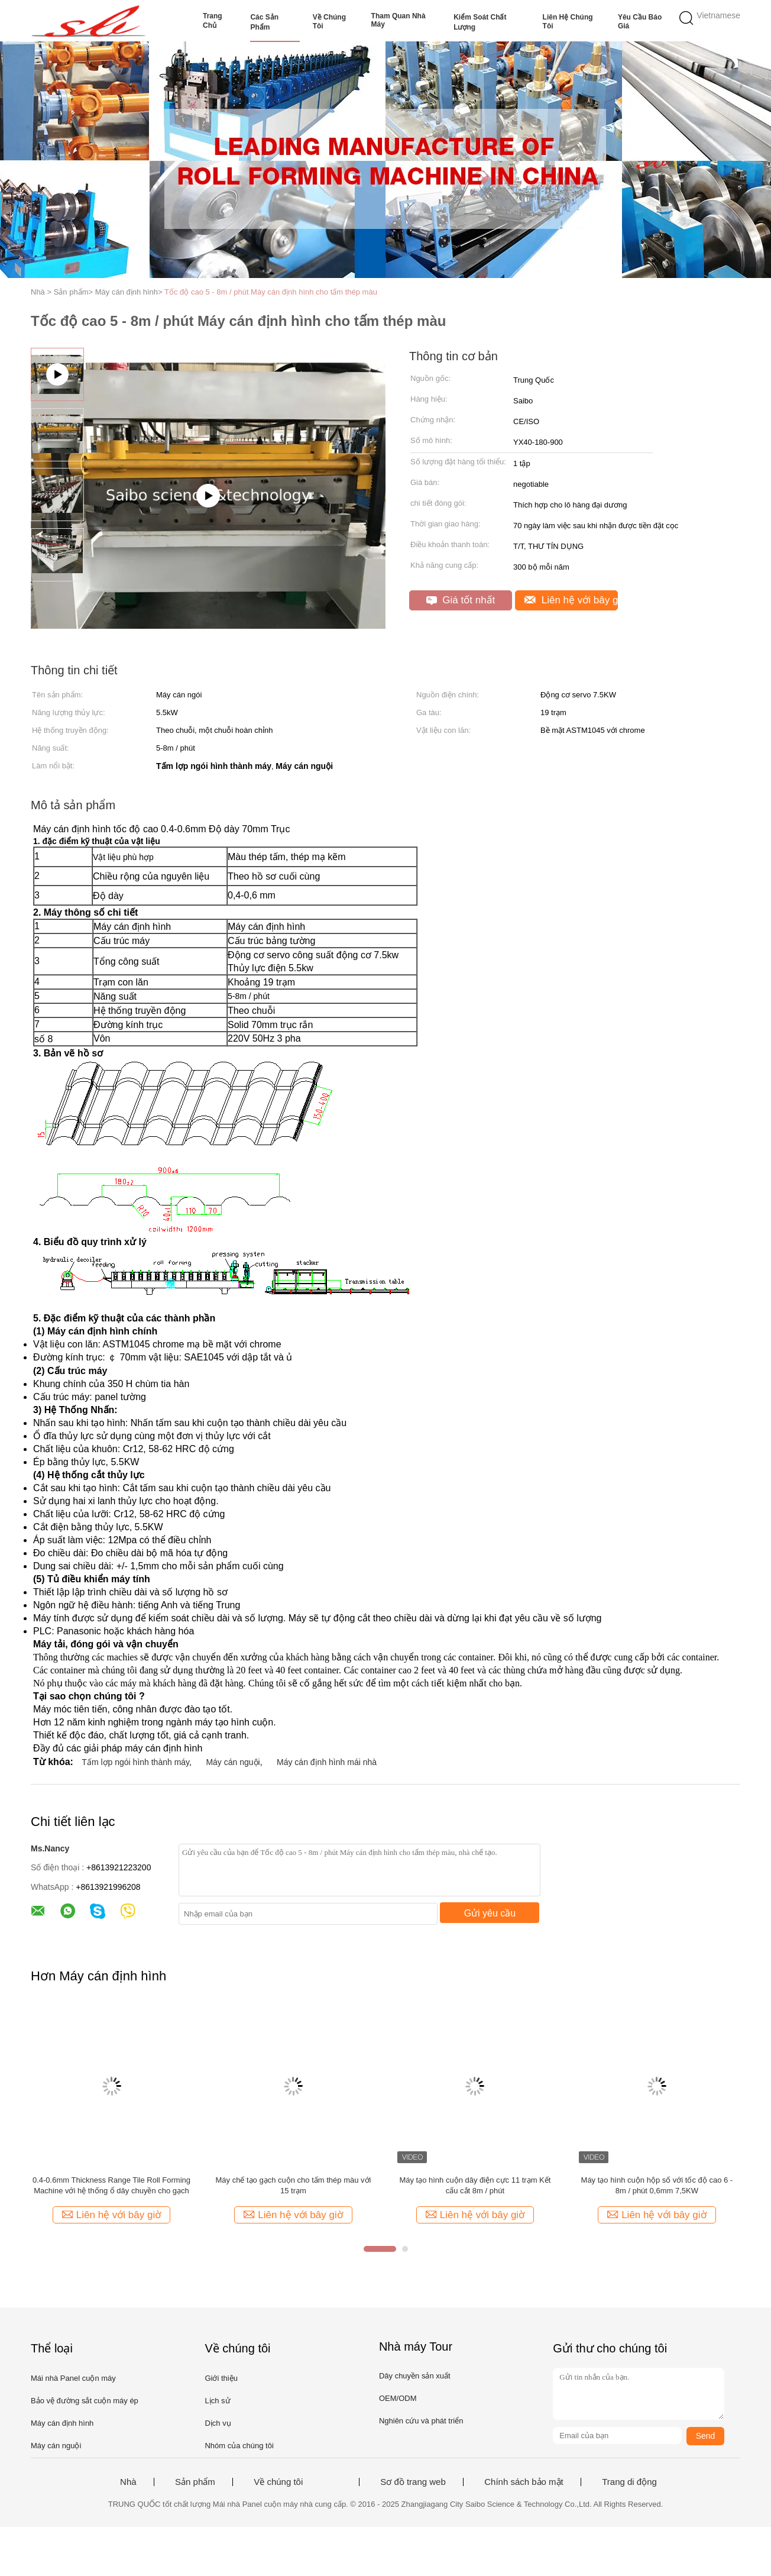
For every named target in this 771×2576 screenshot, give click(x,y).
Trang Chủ (212, 21)
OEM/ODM (398, 2398)
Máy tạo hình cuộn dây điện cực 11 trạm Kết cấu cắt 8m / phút (474, 2185)
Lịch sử (217, 2400)
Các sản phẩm (264, 22)
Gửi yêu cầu (490, 1913)
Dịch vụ (218, 2423)
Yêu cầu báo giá (640, 21)
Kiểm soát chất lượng (479, 22)
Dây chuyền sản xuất (415, 2375)
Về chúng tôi (329, 21)
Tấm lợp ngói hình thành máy (135, 1762)
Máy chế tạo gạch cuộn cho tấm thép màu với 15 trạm (293, 2185)
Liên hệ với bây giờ (571, 600)
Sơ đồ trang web (413, 2482)
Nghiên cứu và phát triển (421, 2420)
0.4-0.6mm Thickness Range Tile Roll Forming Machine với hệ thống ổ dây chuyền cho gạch (111, 2185)
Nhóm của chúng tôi (239, 2445)
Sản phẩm (195, 2482)
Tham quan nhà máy (398, 20)
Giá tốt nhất (460, 600)
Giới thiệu (221, 2378)
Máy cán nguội (233, 1762)
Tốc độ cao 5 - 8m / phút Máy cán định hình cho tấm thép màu (270, 291)
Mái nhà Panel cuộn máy (73, 2378)
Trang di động (629, 2482)
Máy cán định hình (62, 2423)
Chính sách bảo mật (523, 2482)
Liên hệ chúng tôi (568, 21)
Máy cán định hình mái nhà (327, 1762)
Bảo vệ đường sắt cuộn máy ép (84, 2400)
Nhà (128, 2482)
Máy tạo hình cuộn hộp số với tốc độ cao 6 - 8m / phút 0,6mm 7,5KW (657, 2185)
